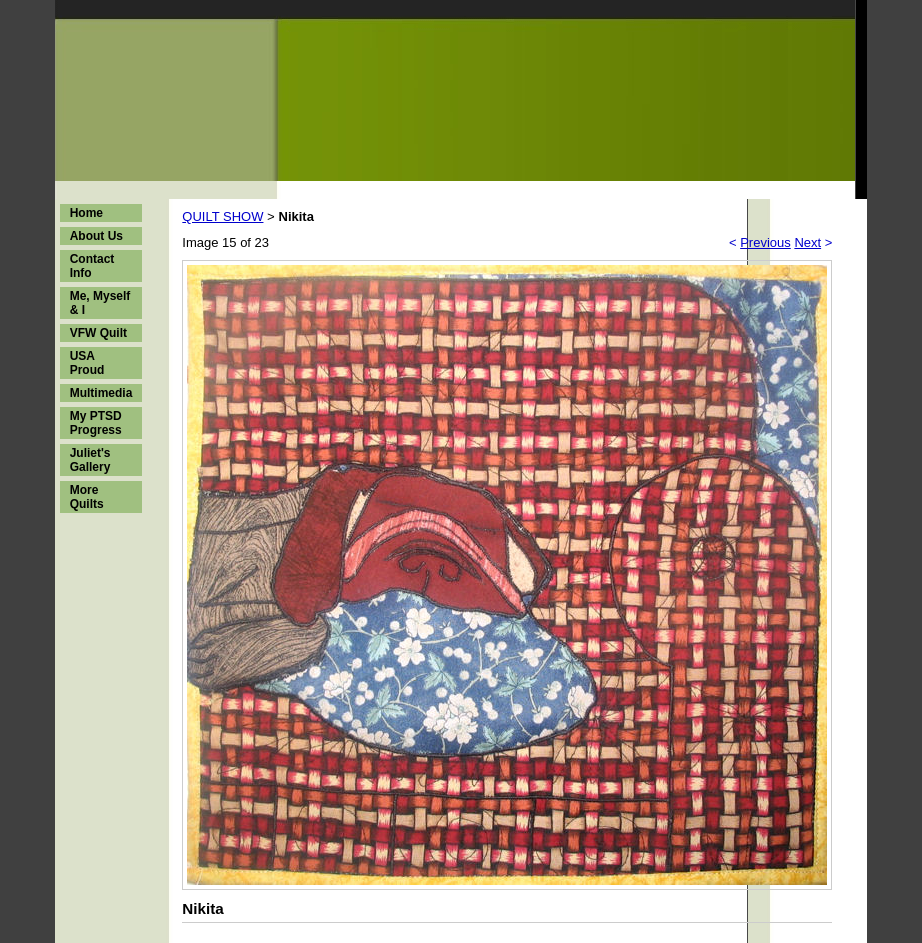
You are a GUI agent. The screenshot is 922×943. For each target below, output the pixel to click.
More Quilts (87, 497)
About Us (96, 236)
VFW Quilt (98, 333)
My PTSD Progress (96, 423)
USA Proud (87, 363)
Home (86, 213)
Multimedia (101, 393)
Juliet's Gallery (90, 460)
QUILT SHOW (222, 216)
